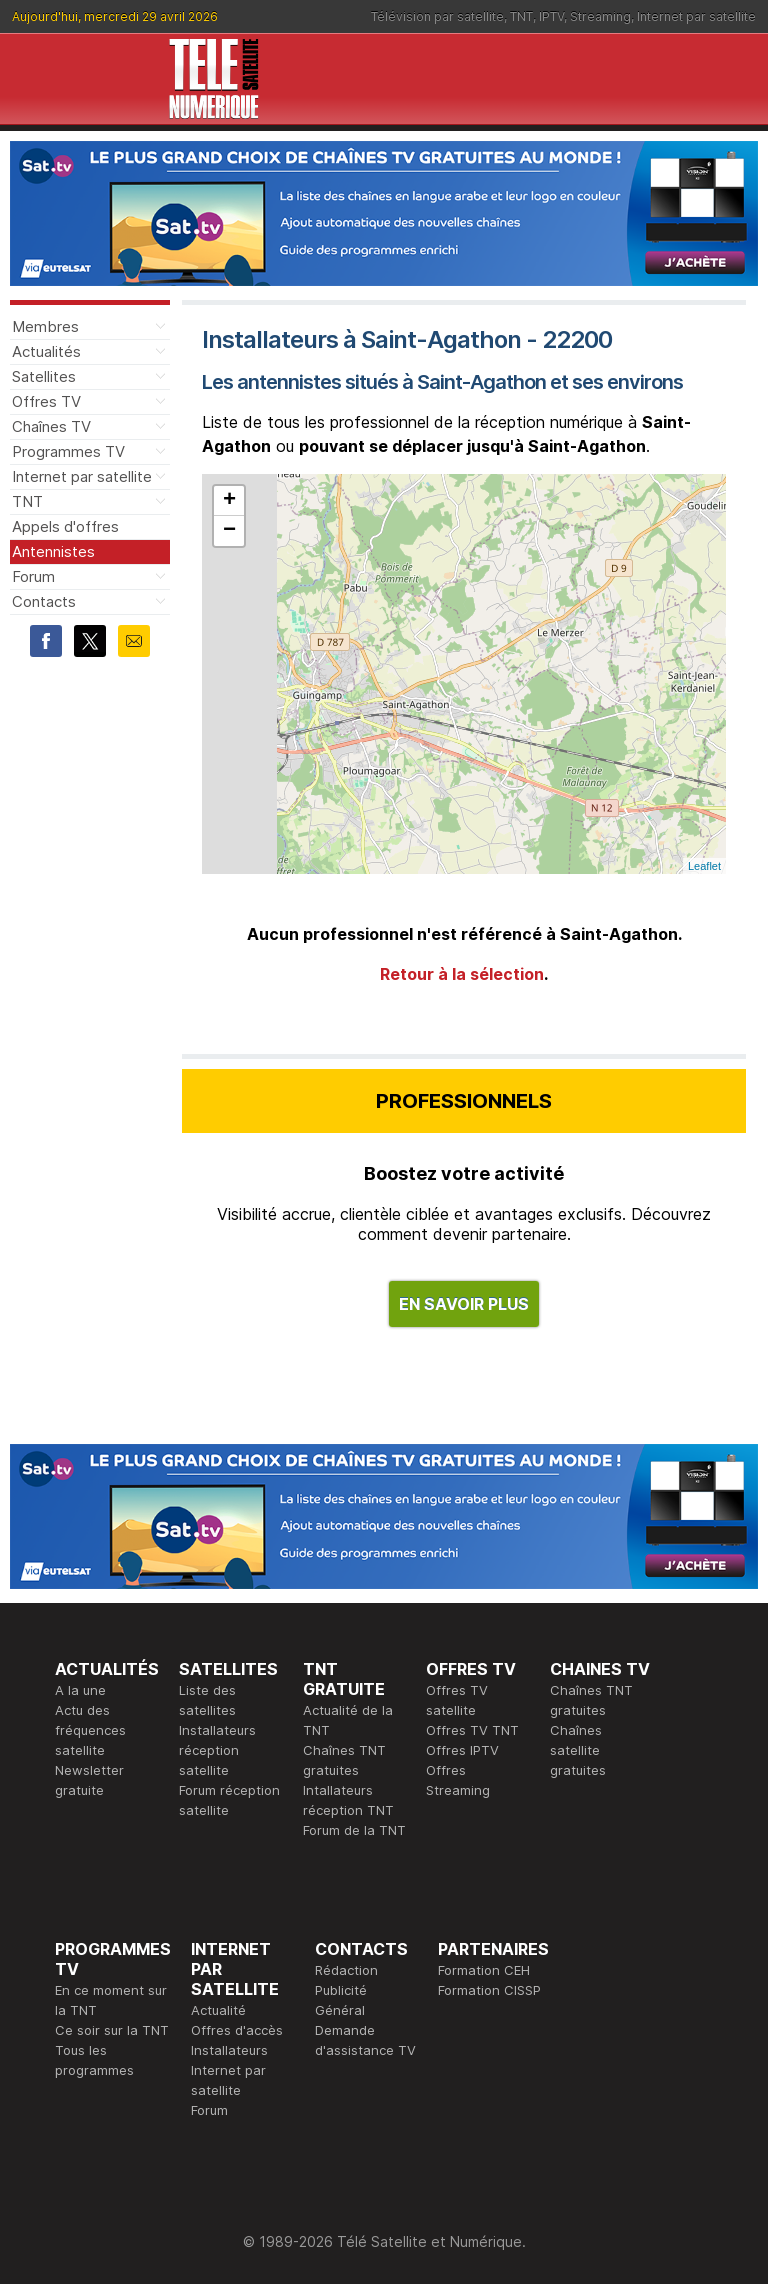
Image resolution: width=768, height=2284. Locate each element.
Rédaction (346, 1970)
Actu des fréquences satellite (90, 1730)
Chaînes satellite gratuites (578, 1750)
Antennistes (53, 551)
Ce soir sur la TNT (112, 2030)
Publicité (341, 1990)
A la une (80, 1690)
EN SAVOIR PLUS (464, 1304)
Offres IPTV (462, 1750)
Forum (33, 576)
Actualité (218, 2010)
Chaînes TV (51, 426)
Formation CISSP (489, 1990)
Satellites (44, 376)
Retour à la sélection (462, 974)
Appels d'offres (65, 526)
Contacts (44, 601)
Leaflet (704, 866)
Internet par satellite (696, 16)
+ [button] (229, 501)
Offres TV (46, 401)
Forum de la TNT (354, 1830)
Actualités (46, 351)
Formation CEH (484, 1970)
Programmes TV (68, 451)
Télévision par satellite (437, 16)
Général (340, 2010)
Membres (45, 326)
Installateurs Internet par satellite (229, 2070)
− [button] (229, 531)
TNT (521, 16)
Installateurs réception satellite (217, 1750)
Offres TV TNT (472, 1730)
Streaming (600, 16)
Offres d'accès (237, 2030)
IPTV (551, 16)
